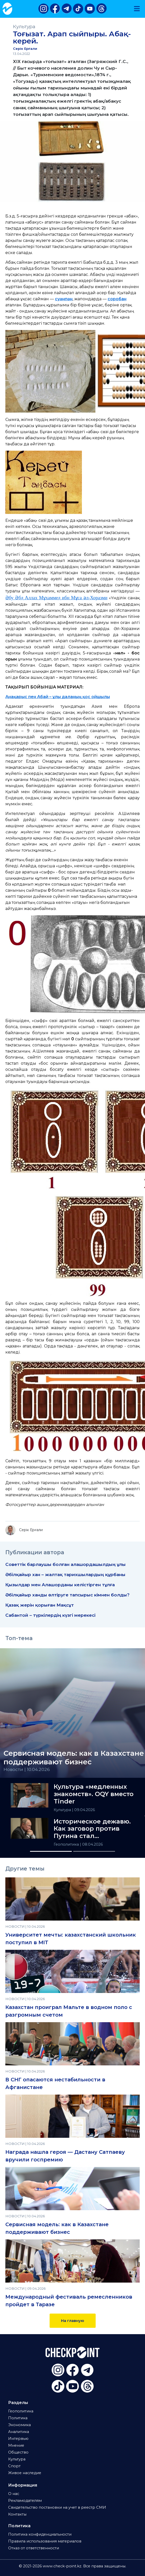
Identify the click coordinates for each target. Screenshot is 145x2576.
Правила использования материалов (44, 2541)
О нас (13, 2493)
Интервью (18, 2438)
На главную (72, 2320)
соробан (117, 298)
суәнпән (63, 298)
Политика (17, 2418)
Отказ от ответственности (33, 2548)
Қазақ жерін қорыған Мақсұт (39, 1605)
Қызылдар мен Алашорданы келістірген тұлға (60, 1584)
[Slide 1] (51, 1851)
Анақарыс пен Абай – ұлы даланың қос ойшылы (57, 696)
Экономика (19, 2425)
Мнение (16, 2445)
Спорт (14, 2466)
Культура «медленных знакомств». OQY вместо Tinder (94, 1794)
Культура (24, 26)
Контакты (17, 2514)
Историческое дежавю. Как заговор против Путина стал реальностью (92, 1829)
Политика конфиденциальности (39, 2534)
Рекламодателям (25, 2500)
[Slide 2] (94, 1851)
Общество (18, 2452)
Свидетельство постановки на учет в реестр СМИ (57, 2507)
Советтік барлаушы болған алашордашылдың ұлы (65, 1564)
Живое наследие (24, 2473)
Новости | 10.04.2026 (27, 1769)
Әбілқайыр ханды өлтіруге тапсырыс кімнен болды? (67, 1594)
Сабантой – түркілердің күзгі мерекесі (50, 1615)
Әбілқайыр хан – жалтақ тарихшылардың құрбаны (65, 1574)
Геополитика (67, 1844)
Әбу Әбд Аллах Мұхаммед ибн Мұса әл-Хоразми (56, 597)
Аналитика (18, 2431)
